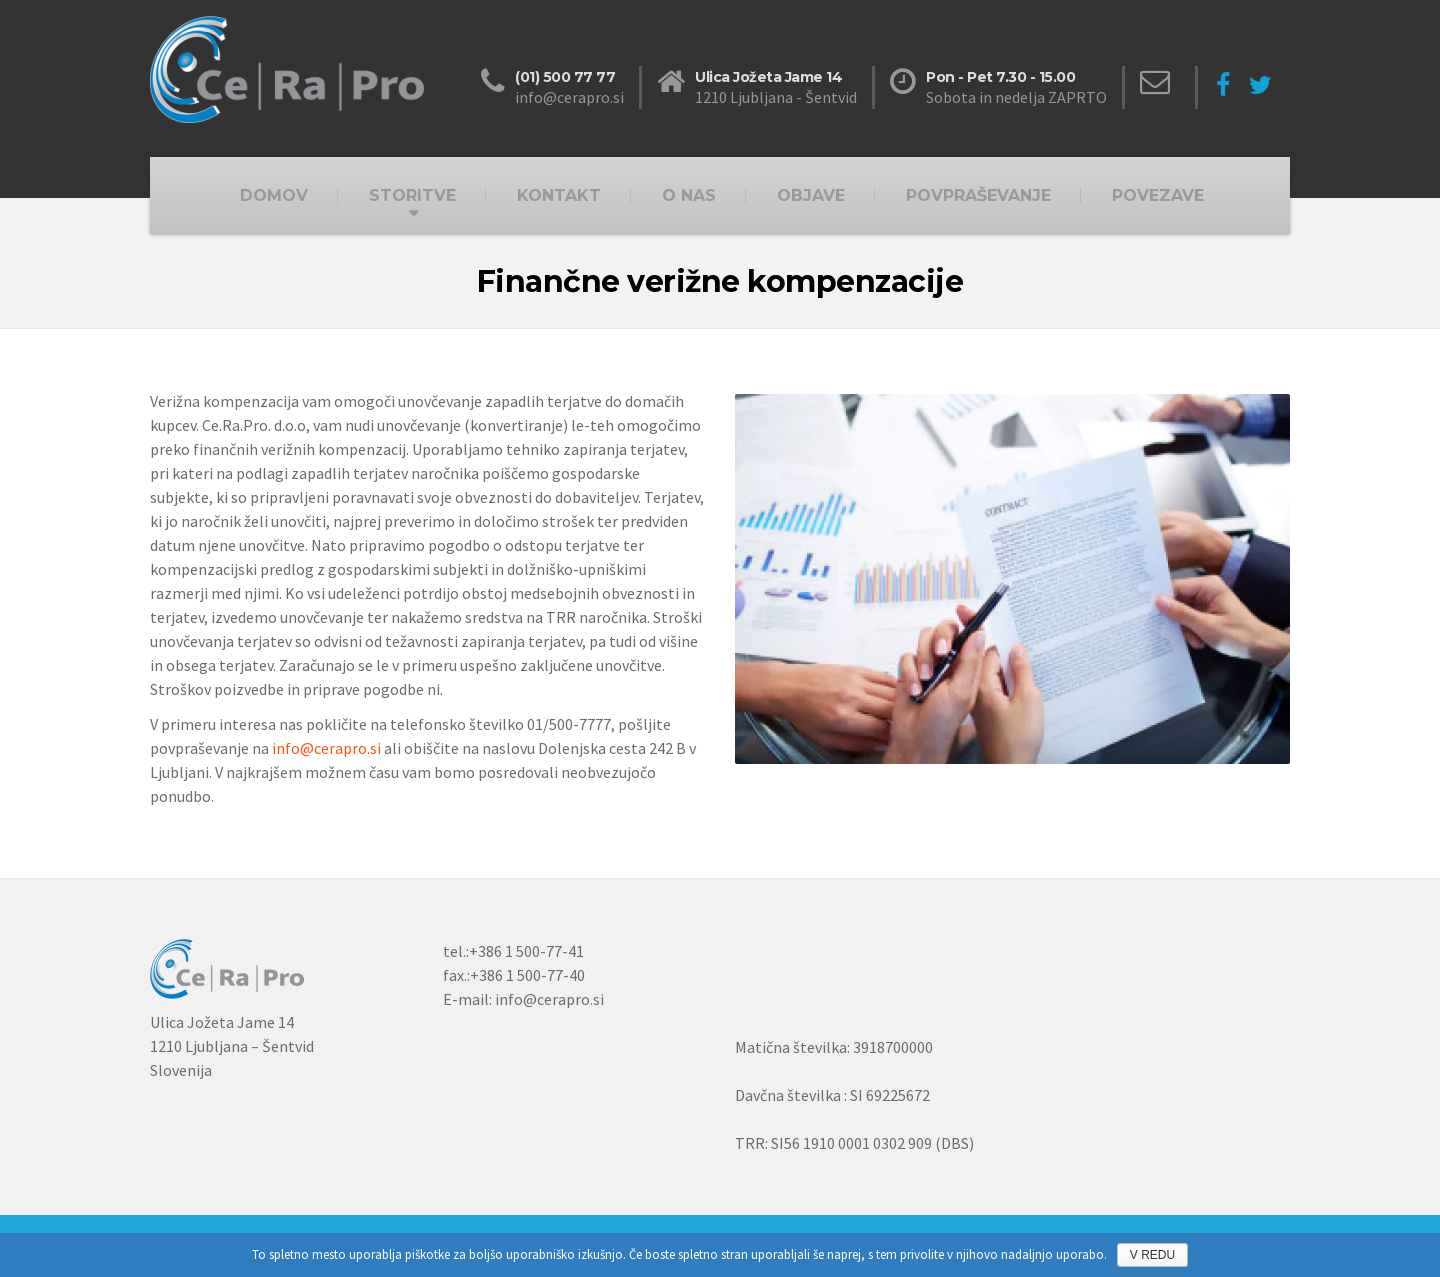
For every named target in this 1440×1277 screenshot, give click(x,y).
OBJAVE (811, 195)
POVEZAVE (1158, 195)
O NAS (689, 195)
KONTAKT (559, 195)
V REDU (1152, 1255)
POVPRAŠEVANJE (978, 195)
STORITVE (412, 195)
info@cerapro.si (326, 748)
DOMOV (274, 195)
